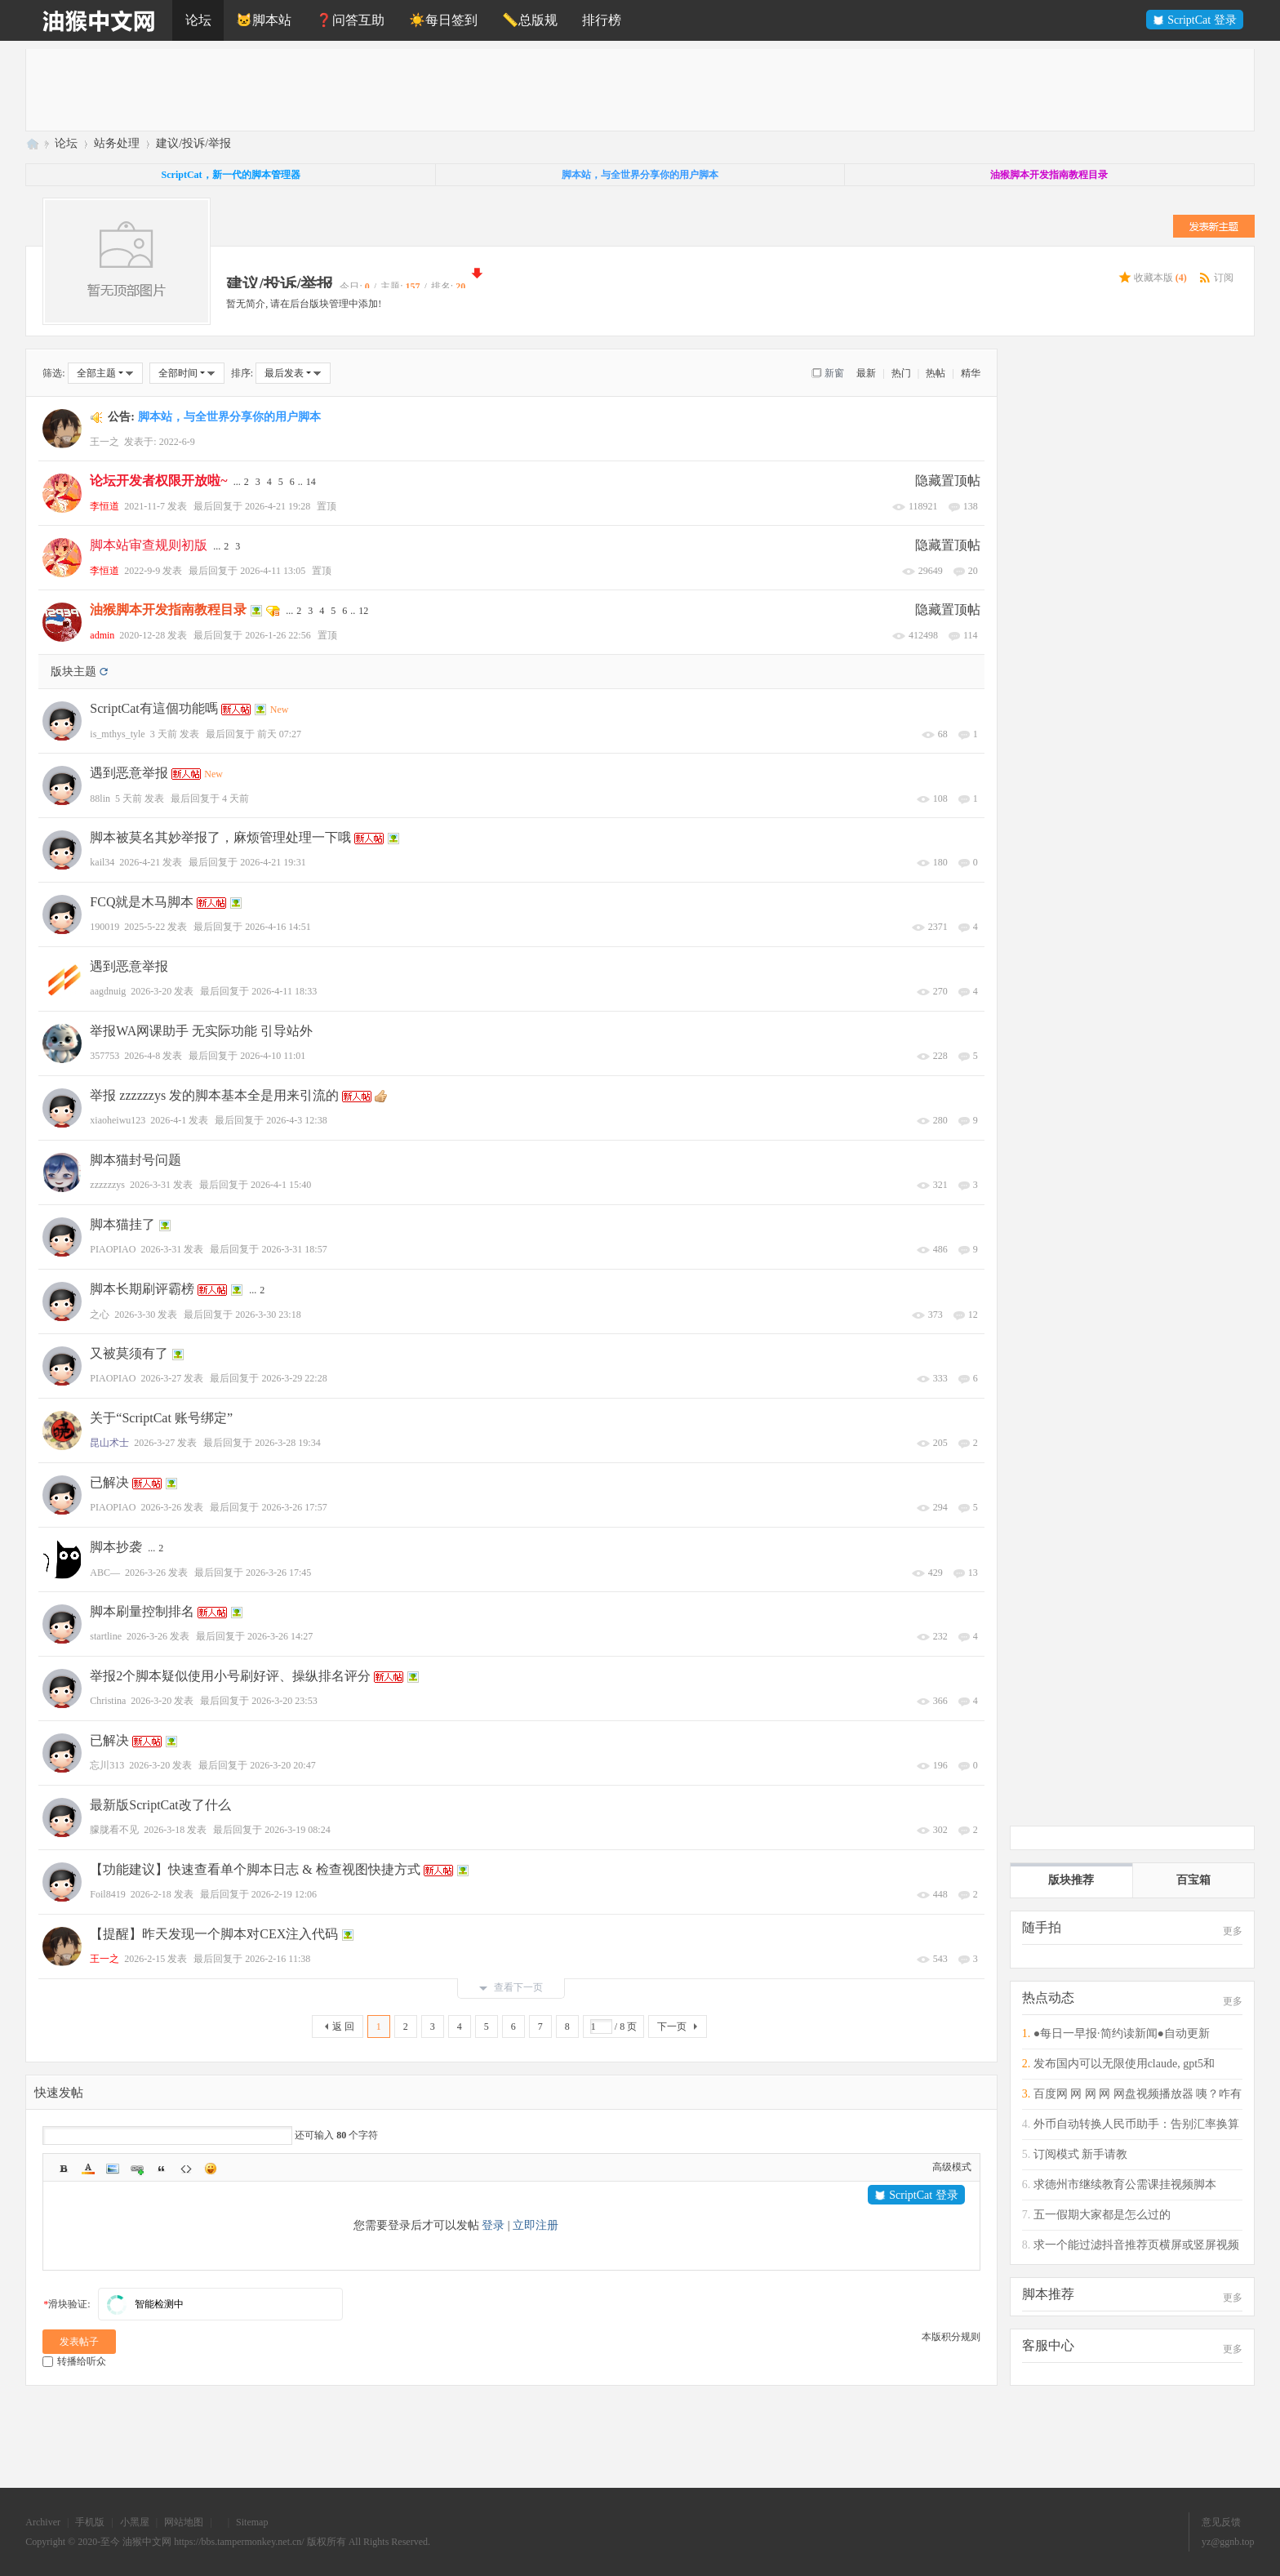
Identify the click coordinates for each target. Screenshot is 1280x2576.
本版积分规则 (951, 2336)
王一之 (104, 441)
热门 (901, 373)
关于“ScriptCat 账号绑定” (161, 1418)
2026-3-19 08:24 (297, 1829)
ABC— (105, 1572)
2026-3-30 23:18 (267, 1314)
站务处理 (117, 143)
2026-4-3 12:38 (296, 1120)
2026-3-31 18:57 (294, 1249)
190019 (104, 926)
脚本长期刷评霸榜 (142, 1289)
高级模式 (951, 2167)
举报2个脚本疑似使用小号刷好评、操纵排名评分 (230, 1676)
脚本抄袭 (116, 1547)
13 (973, 1572)
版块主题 (73, 671)
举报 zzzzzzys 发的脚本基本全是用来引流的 (214, 1095)
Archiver (42, 2522)
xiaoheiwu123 (117, 1120)
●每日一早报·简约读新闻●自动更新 (1121, 2033)
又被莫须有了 (129, 1353)
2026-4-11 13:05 (272, 570)
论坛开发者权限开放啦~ (158, 480)
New (279, 709)
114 (970, 635)
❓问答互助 (350, 20)
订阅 (1223, 277)
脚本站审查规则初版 (148, 545)
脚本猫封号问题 (135, 1160)
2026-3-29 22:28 (294, 1378)
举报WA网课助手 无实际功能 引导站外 (201, 1031)
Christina (108, 1700)
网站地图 (183, 2522)
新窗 (834, 373)
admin (102, 635)
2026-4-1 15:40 (281, 1184)
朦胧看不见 (114, 1829)
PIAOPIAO (113, 1249)
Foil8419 (107, 1894)
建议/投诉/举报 (193, 143)
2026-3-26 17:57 (294, 1507)
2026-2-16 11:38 (277, 1958)
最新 (866, 373)
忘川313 (107, 1765)
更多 (1232, 1931)
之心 (99, 1314)
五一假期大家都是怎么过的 (1102, 2215)
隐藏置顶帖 (947, 480)
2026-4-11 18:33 (284, 991)
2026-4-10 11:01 (272, 1055)
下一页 (672, 2026)
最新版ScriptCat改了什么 (160, 1805)
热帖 (935, 373)
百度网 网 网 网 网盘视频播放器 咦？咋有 (1137, 2094)
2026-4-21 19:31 (272, 862)
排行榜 (601, 20)
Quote (161, 2168)
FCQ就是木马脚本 (141, 902)
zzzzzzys (107, 1184)
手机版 (89, 2522)
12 (363, 610)
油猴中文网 (31, 143)
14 (311, 481)
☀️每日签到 (443, 20)
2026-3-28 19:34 (287, 1442)
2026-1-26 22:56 (277, 635)
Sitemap (252, 2522)
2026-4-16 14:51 (277, 926)
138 (970, 506)
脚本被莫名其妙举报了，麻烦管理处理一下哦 (220, 837)
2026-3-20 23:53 (284, 1700)
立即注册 (535, 2225)
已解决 (109, 1482)
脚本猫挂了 (122, 1224)
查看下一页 (511, 1987)
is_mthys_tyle (117, 734)
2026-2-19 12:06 (284, 1894)
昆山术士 (109, 1442)
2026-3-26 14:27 (280, 1636)
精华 (970, 373)
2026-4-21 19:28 (277, 506)
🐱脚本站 (263, 20)
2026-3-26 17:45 (278, 1572)
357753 (104, 1055)
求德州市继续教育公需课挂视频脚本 (1124, 2184)
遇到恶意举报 (129, 773)
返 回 (343, 2026)
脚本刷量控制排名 (142, 1611)
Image (112, 2168)
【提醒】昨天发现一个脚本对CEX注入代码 (214, 1934)
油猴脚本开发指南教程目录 (168, 609)
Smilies (210, 2168)
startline (106, 1636)
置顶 (326, 506)
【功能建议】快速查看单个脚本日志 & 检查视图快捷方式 (255, 1869)
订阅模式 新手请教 (1080, 2154)
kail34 (102, 862)
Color (88, 2168)
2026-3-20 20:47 (282, 1765)
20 (973, 570)
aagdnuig (108, 991)
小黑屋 (134, 2522)
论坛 (198, 20)
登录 (493, 2225)
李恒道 (104, 506)
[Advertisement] (516, 90)
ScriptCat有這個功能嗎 (153, 708)
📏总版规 (530, 20)
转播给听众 (74, 2361)
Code (186, 2168)
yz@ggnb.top (1228, 2541)
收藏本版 (1160, 277)
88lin (100, 798)
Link (137, 2168)
